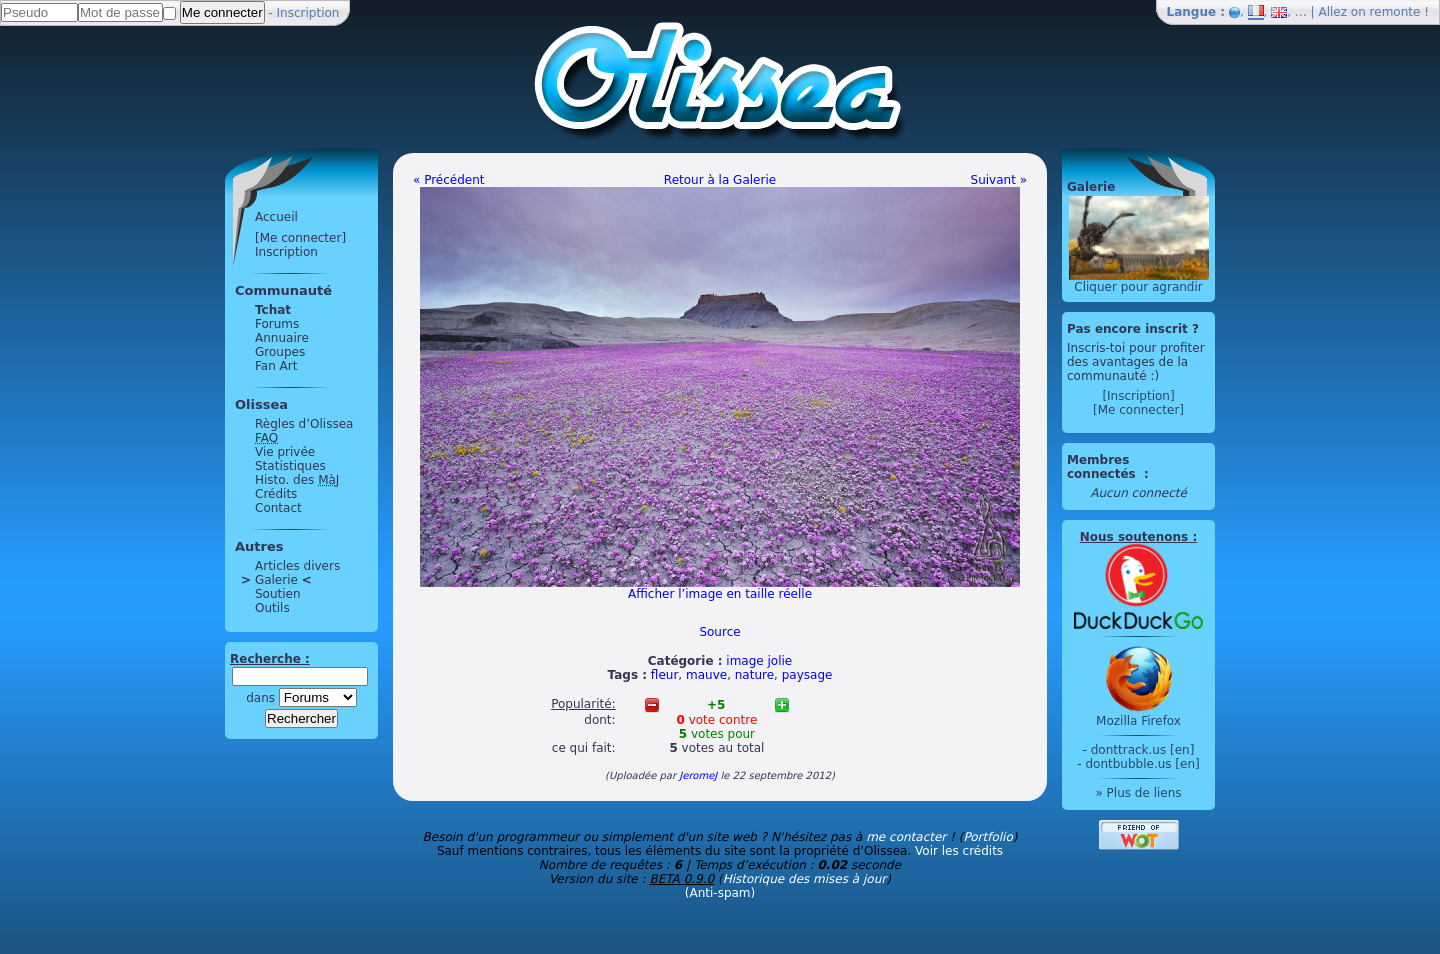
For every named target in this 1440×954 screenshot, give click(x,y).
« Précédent (449, 180)
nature (754, 675)
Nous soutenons (1134, 537)
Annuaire (282, 338)
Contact (278, 508)
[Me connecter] (300, 238)
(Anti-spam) (720, 893)
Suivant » (999, 180)
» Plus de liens (1138, 793)
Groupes (280, 352)
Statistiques (290, 466)
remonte (1395, 12)
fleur (664, 675)
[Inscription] (1138, 396)
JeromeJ (698, 775)
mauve (706, 675)
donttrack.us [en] (1143, 750)
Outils (272, 608)
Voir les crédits (959, 851)
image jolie (759, 661)
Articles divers (297, 566)
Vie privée (285, 452)
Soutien (278, 594)
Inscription (308, 13)
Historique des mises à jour (805, 879)
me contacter (906, 837)
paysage (807, 675)
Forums (277, 324)
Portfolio (987, 837)
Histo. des (297, 480)
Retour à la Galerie (720, 180)
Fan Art (276, 366)
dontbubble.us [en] (1142, 764)
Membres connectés (1103, 467)
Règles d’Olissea (304, 424)
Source (719, 632)
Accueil (276, 217)
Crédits (276, 494)
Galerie (276, 580)
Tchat (273, 310)
